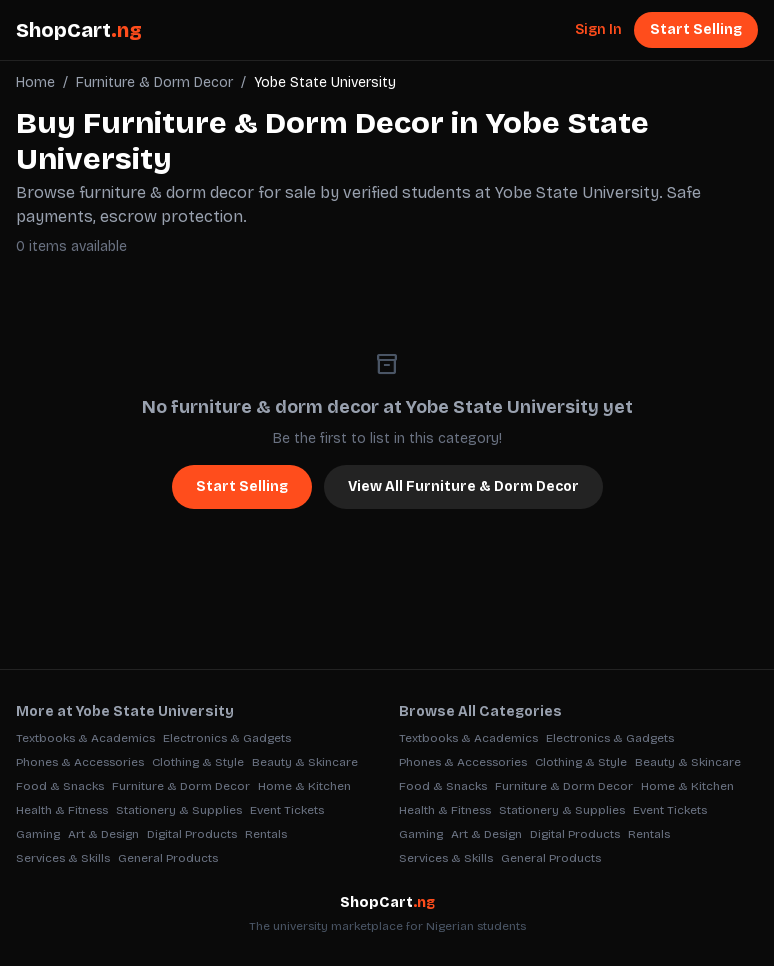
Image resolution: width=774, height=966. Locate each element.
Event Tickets (287, 810)
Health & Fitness (62, 810)
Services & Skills (63, 858)
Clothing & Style (198, 762)
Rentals (266, 834)
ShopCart (79, 30)
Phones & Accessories (80, 762)
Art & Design (103, 834)
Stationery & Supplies (179, 810)
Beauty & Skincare (305, 762)
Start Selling (696, 29)
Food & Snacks (60, 786)
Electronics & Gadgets (227, 738)
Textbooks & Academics (85, 738)
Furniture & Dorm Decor (154, 82)
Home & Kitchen (304, 786)
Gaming (38, 834)
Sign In (598, 29)
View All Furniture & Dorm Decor (463, 486)
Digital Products (192, 834)
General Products (168, 858)
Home (35, 82)
